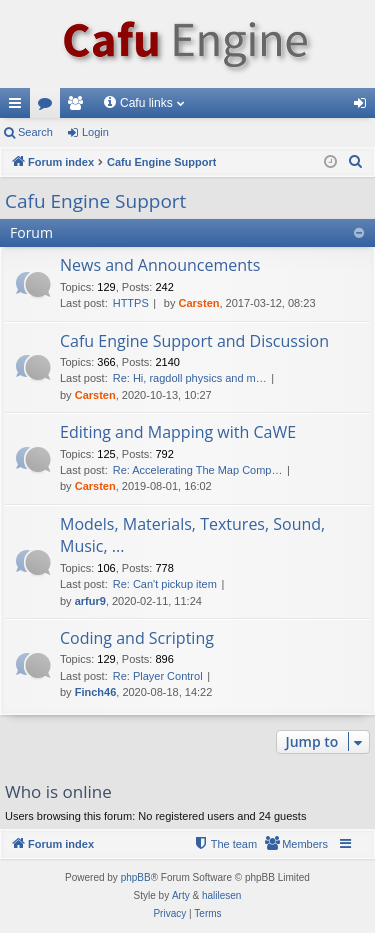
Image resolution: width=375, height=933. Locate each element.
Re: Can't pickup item (165, 584)
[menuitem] (356, 162)
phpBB (136, 877)
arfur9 (90, 601)
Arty (181, 895)
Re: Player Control (158, 676)
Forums (49, 107)
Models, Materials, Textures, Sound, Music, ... (192, 535)
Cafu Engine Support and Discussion (194, 341)
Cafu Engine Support (95, 201)
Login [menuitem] (364, 107)
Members (79, 107)
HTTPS (131, 303)
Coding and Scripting (137, 638)
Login (95, 132)
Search (35, 132)
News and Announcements (160, 265)
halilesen (221, 895)
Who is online (58, 791)
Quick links (19, 107)
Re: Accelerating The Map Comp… (198, 470)
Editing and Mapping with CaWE (178, 432)
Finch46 (96, 692)
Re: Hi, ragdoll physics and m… (190, 378)
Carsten (199, 303)
